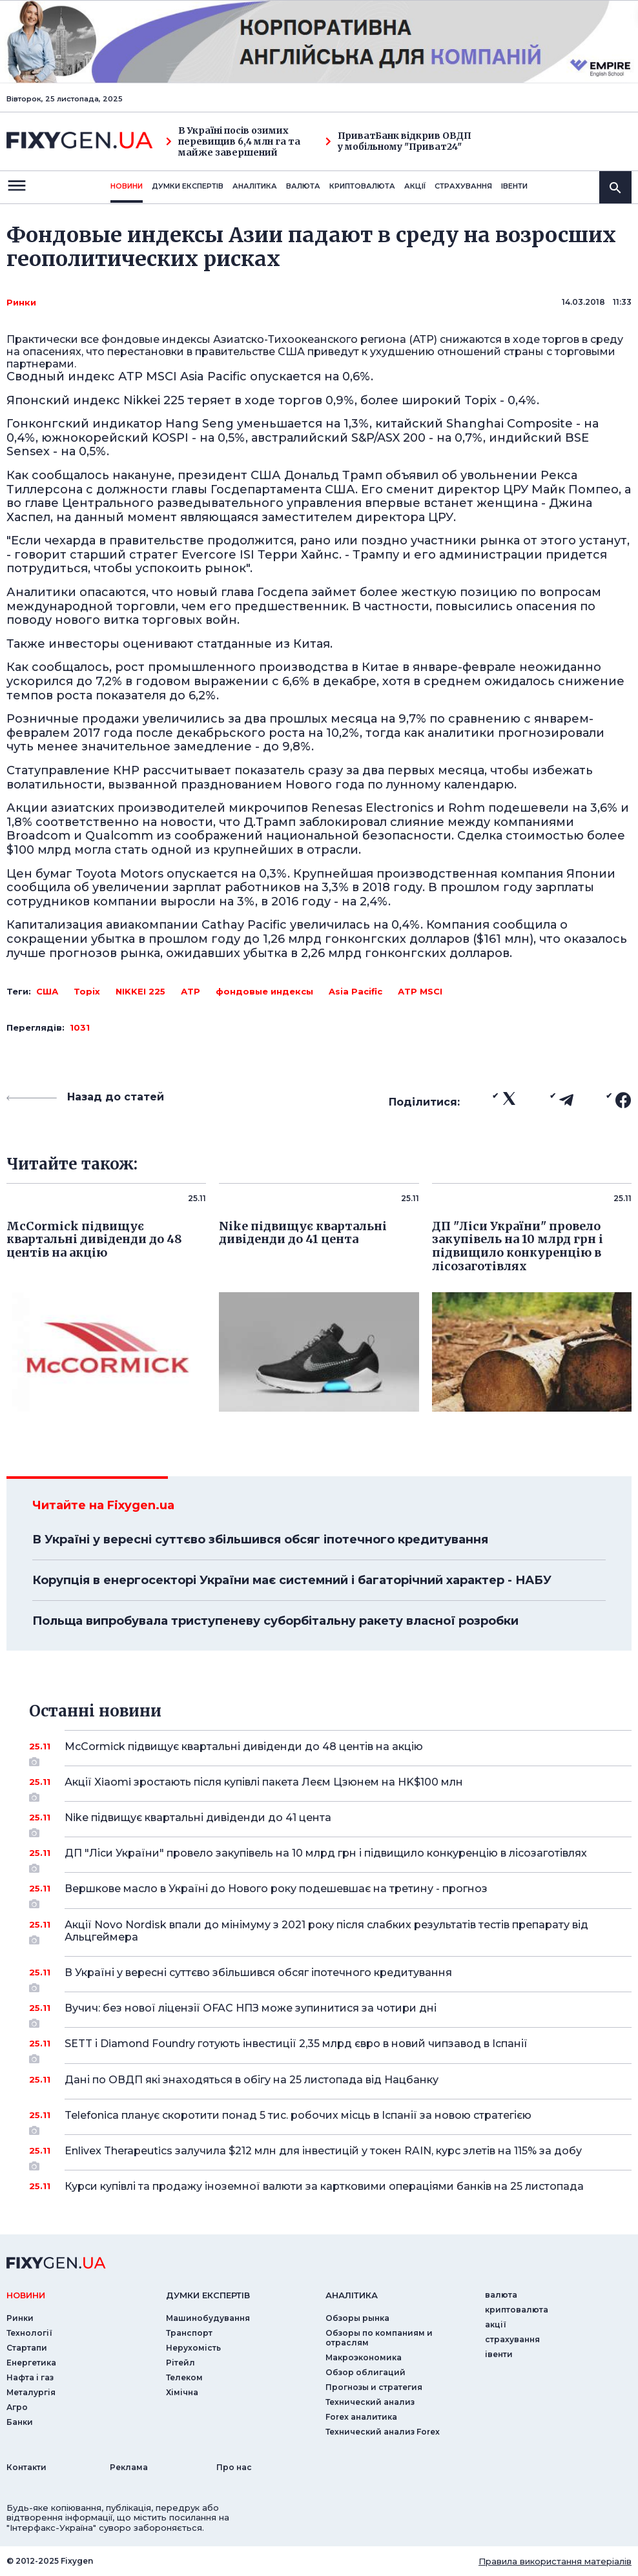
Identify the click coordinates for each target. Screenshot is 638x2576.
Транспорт (189, 2333)
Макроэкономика (363, 2357)
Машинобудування (208, 2318)
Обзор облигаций (365, 2372)
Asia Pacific (355, 991)
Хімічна (182, 2392)
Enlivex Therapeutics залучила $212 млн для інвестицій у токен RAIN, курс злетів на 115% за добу (330, 2156)
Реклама (129, 2467)
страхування (463, 186)
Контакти (26, 2467)
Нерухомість (193, 2348)
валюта (303, 186)
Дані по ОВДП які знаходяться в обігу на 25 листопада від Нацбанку (330, 2080)
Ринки (21, 302)
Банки (19, 2422)
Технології (29, 2333)
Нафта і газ (30, 2377)
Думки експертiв (187, 186)
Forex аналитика (361, 2417)
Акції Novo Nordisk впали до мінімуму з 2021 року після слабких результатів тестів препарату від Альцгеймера (330, 1932)
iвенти (514, 186)
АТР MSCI (420, 991)
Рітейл (180, 2362)
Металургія (31, 2392)
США (47, 991)
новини (126, 186)
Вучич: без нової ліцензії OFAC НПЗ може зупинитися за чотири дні (330, 2013)
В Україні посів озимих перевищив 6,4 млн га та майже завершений (233, 141)
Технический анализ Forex (382, 2432)
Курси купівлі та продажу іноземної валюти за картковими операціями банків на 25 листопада (330, 2186)
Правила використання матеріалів (555, 2561)
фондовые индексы (264, 991)
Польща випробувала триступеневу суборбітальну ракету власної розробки (275, 1621)
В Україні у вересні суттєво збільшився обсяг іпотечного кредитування (260, 1539)
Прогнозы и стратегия (373, 2387)
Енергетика (31, 2362)
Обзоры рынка (357, 2318)
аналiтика (351, 2295)
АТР (190, 991)
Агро (17, 2407)
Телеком (184, 2377)
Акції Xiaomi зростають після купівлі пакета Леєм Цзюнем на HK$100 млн (330, 1787)
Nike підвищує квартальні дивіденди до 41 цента (330, 1822)
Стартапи (26, 2348)
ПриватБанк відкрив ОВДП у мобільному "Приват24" (398, 141)
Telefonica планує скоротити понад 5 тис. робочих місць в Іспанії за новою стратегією (330, 2120)
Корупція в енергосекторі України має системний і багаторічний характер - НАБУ (291, 1580)
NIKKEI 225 (140, 991)
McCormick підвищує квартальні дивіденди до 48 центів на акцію (330, 1751)
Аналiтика (254, 186)
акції (415, 186)
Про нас (234, 2467)
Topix (87, 991)
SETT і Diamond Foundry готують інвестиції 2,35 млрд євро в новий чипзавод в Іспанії (330, 2048)
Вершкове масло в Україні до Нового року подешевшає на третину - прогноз (330, 1893)
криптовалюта (362, 186)
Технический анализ (370, 2402)
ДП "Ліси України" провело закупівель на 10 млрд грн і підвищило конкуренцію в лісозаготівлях (330, 1858)
